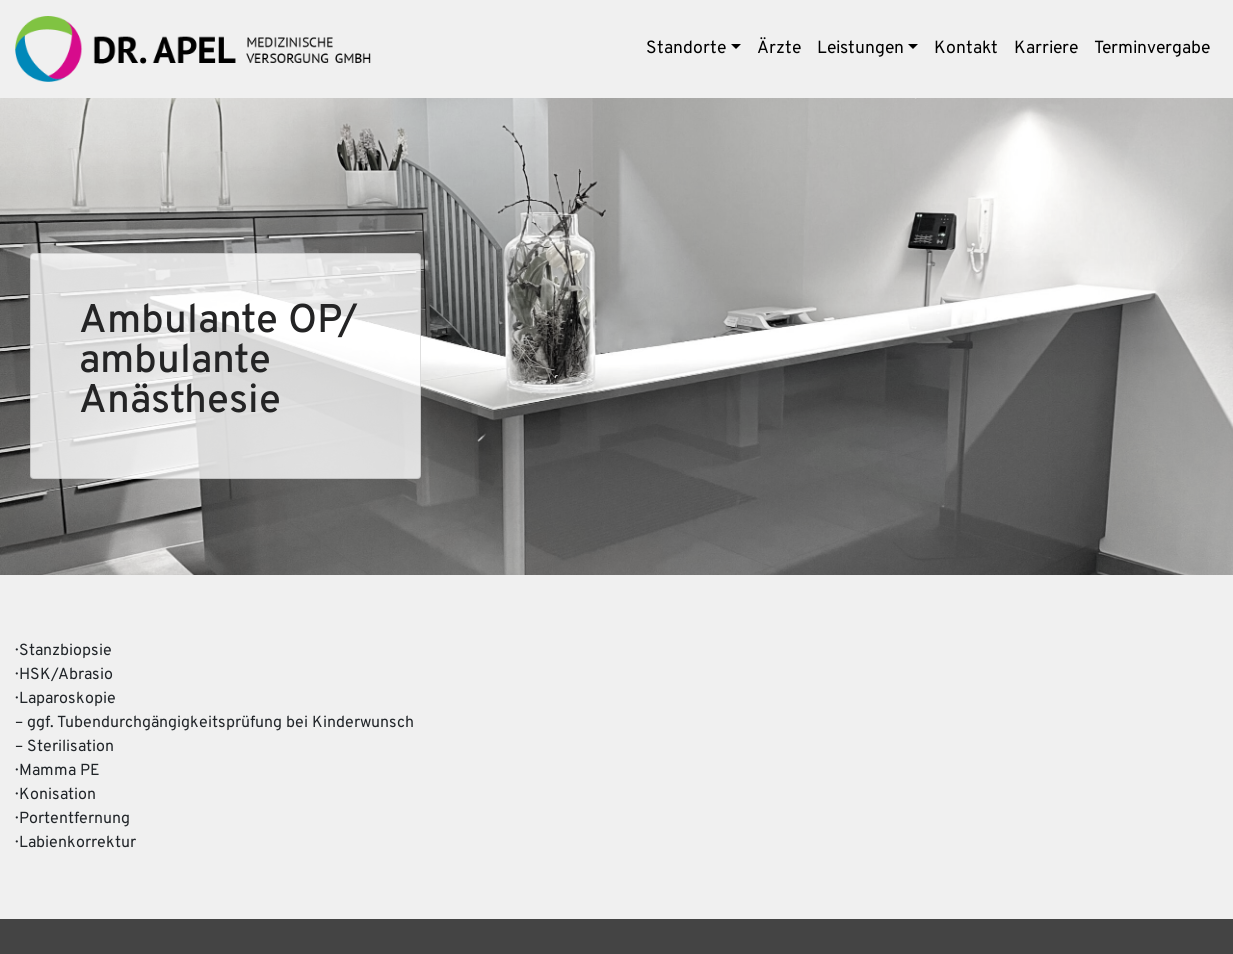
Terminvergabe (1152, 48)
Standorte (686, 48)
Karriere (1046, 48)
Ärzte (779, 48)
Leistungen (860, 48)
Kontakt (966, 48)
